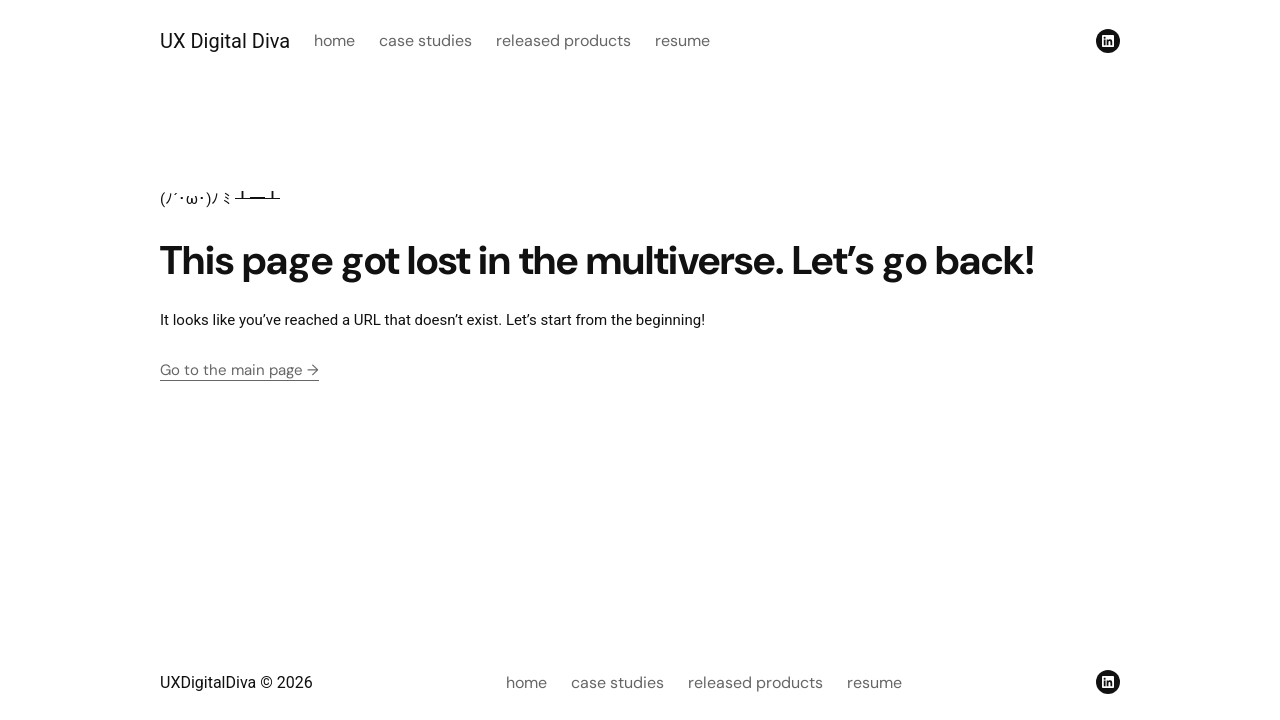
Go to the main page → (239, 370)
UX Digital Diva (225, 41)
